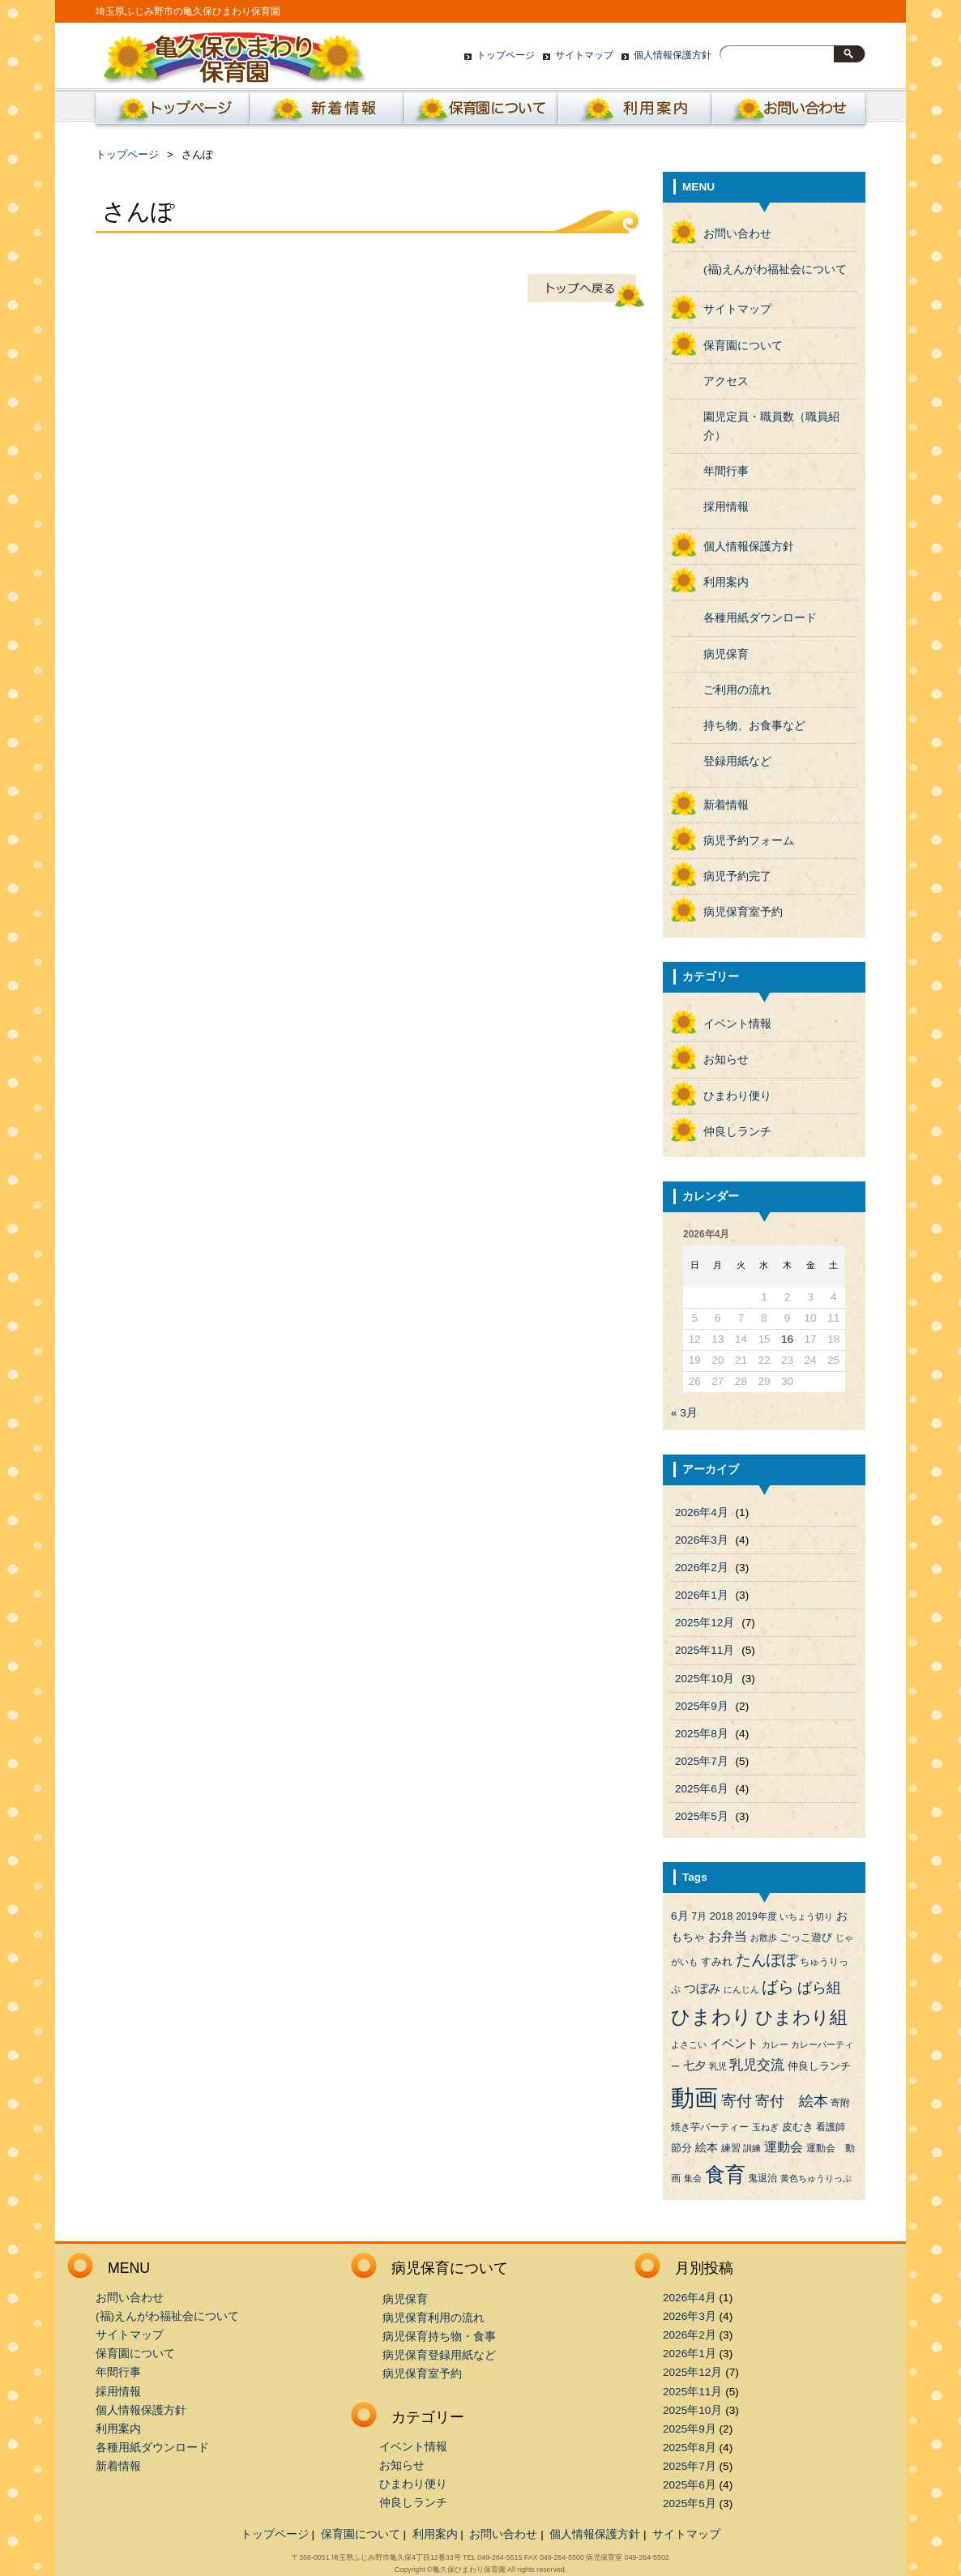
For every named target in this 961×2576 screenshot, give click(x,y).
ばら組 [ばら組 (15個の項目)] (819, 1988)
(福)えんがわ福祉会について (775, 269)
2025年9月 (701, 1706)
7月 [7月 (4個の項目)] (699, 1916)
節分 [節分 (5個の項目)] (681, 2148)
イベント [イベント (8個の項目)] (734, 2043)
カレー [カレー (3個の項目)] (775, 2044)
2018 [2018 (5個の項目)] (721, 1916)
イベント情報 (737, 1024)
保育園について (480, 113)
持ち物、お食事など (754, 726)
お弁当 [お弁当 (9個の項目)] (727, 1936)
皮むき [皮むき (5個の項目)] (798, 2127)
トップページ (505, 55)
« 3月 (684, 1413)
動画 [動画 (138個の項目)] (694, 2097)
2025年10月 (704, 1678)
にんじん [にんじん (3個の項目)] (741, 1989)
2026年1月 (701, 1595)
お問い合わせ (788, 113)
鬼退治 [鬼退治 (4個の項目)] (762, 2178)
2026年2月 (701, 1567)
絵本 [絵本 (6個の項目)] (706, 2148)
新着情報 (327, 113)
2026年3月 (701, 1540)
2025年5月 (701, 1816)
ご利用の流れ (737, 690)
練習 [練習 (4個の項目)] (731, 2148)
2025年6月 (701, 1789)
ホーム (169, 113)
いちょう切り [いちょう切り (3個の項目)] (806, 1916)
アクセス (726, 381)
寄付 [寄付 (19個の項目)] (736, 2100)
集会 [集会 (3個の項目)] (693, 2178)
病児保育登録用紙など (439, 2355)
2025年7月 (701, 1761)
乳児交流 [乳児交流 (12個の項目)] (756, 2065)
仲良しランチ (737, 1132)
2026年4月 (701, 1512)
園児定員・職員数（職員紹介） (771, 426)
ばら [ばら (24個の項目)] (778, 1987)
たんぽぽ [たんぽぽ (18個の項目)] (766, 1959)
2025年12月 (704, 1623)
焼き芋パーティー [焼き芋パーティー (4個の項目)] (710, 2127)
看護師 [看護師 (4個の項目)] (830, 2127)
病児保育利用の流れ (433, 2318)
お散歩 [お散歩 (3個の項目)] (763, 1937)
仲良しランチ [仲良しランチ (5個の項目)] (819, 2066)
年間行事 (726, 471)
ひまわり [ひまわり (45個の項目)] (711, 2016)
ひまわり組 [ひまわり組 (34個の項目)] (801, 2017)
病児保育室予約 (743, 912)
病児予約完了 (737, 876)
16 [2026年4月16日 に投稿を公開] (787, 1339)
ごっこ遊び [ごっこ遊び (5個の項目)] (805, 1937)
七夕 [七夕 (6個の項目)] (694, 2066)
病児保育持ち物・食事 (439, 2336)
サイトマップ (584, 55)
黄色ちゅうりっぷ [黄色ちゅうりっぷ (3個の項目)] (816, 2178)
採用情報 (726, 507)
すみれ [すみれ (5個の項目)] (716, 1961)
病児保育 (726, 654)
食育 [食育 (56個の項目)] (725, 2174)
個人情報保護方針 (672, 55)
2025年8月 (701, 1734)
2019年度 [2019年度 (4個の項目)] (756, 1916)
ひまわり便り (737, 1096)
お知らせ (726, 1059)
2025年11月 (704, 1650)
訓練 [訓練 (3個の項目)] (752, 2148)
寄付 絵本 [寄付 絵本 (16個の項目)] (791, 2100)
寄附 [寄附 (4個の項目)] (840, 2102)
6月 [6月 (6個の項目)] (680, 1916)
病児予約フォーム (748, 841)
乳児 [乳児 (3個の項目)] (718, 2066)
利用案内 (634, 113)
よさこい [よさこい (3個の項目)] (689, 2044)
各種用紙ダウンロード (760, 618)
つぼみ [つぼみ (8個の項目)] (702, 1988)
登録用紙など (737, 761)
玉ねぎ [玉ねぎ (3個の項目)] (765, 2127)
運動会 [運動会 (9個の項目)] (783, 2147)
